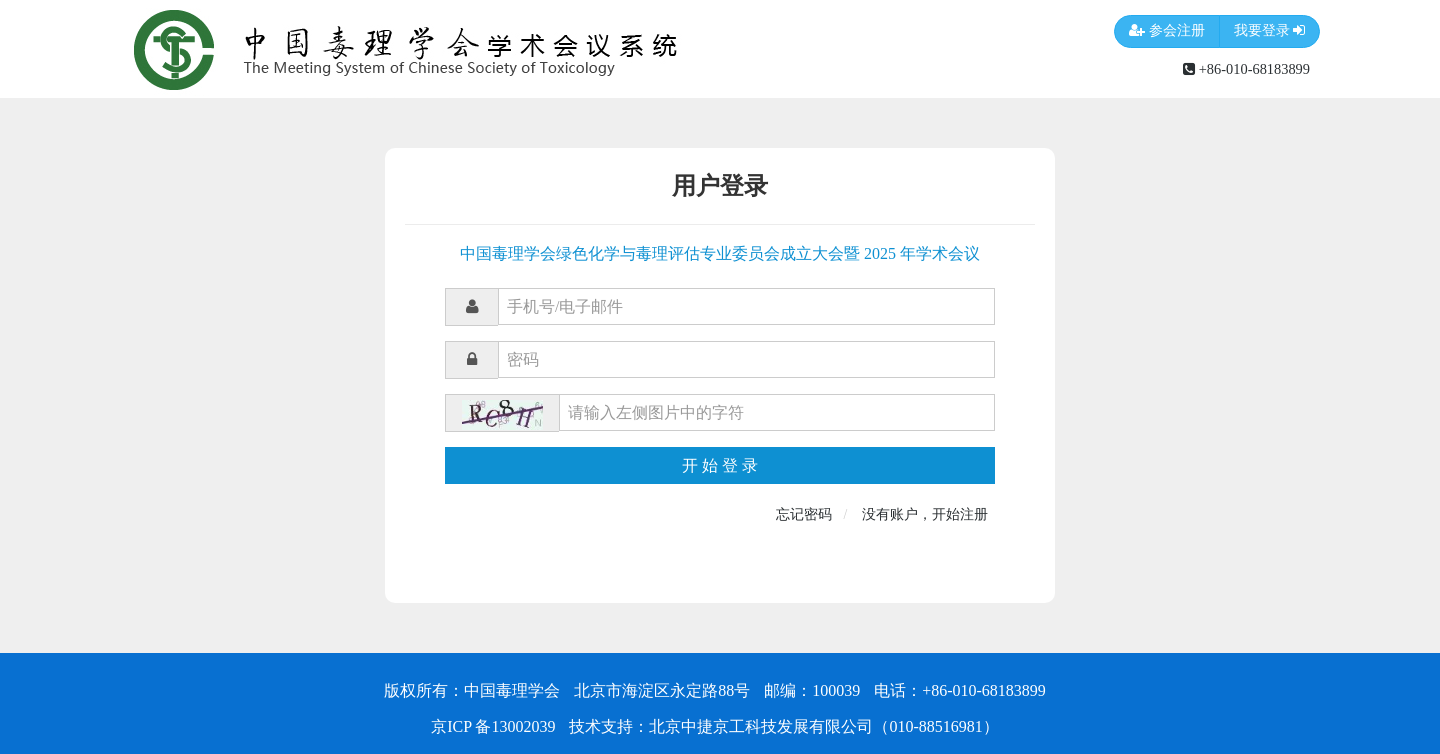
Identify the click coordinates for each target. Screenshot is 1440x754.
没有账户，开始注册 (925, 514)
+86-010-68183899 (1246, 69)
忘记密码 (804, 514)
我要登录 (1270, 31)
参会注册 (1167, 31)
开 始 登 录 (720, 465)
